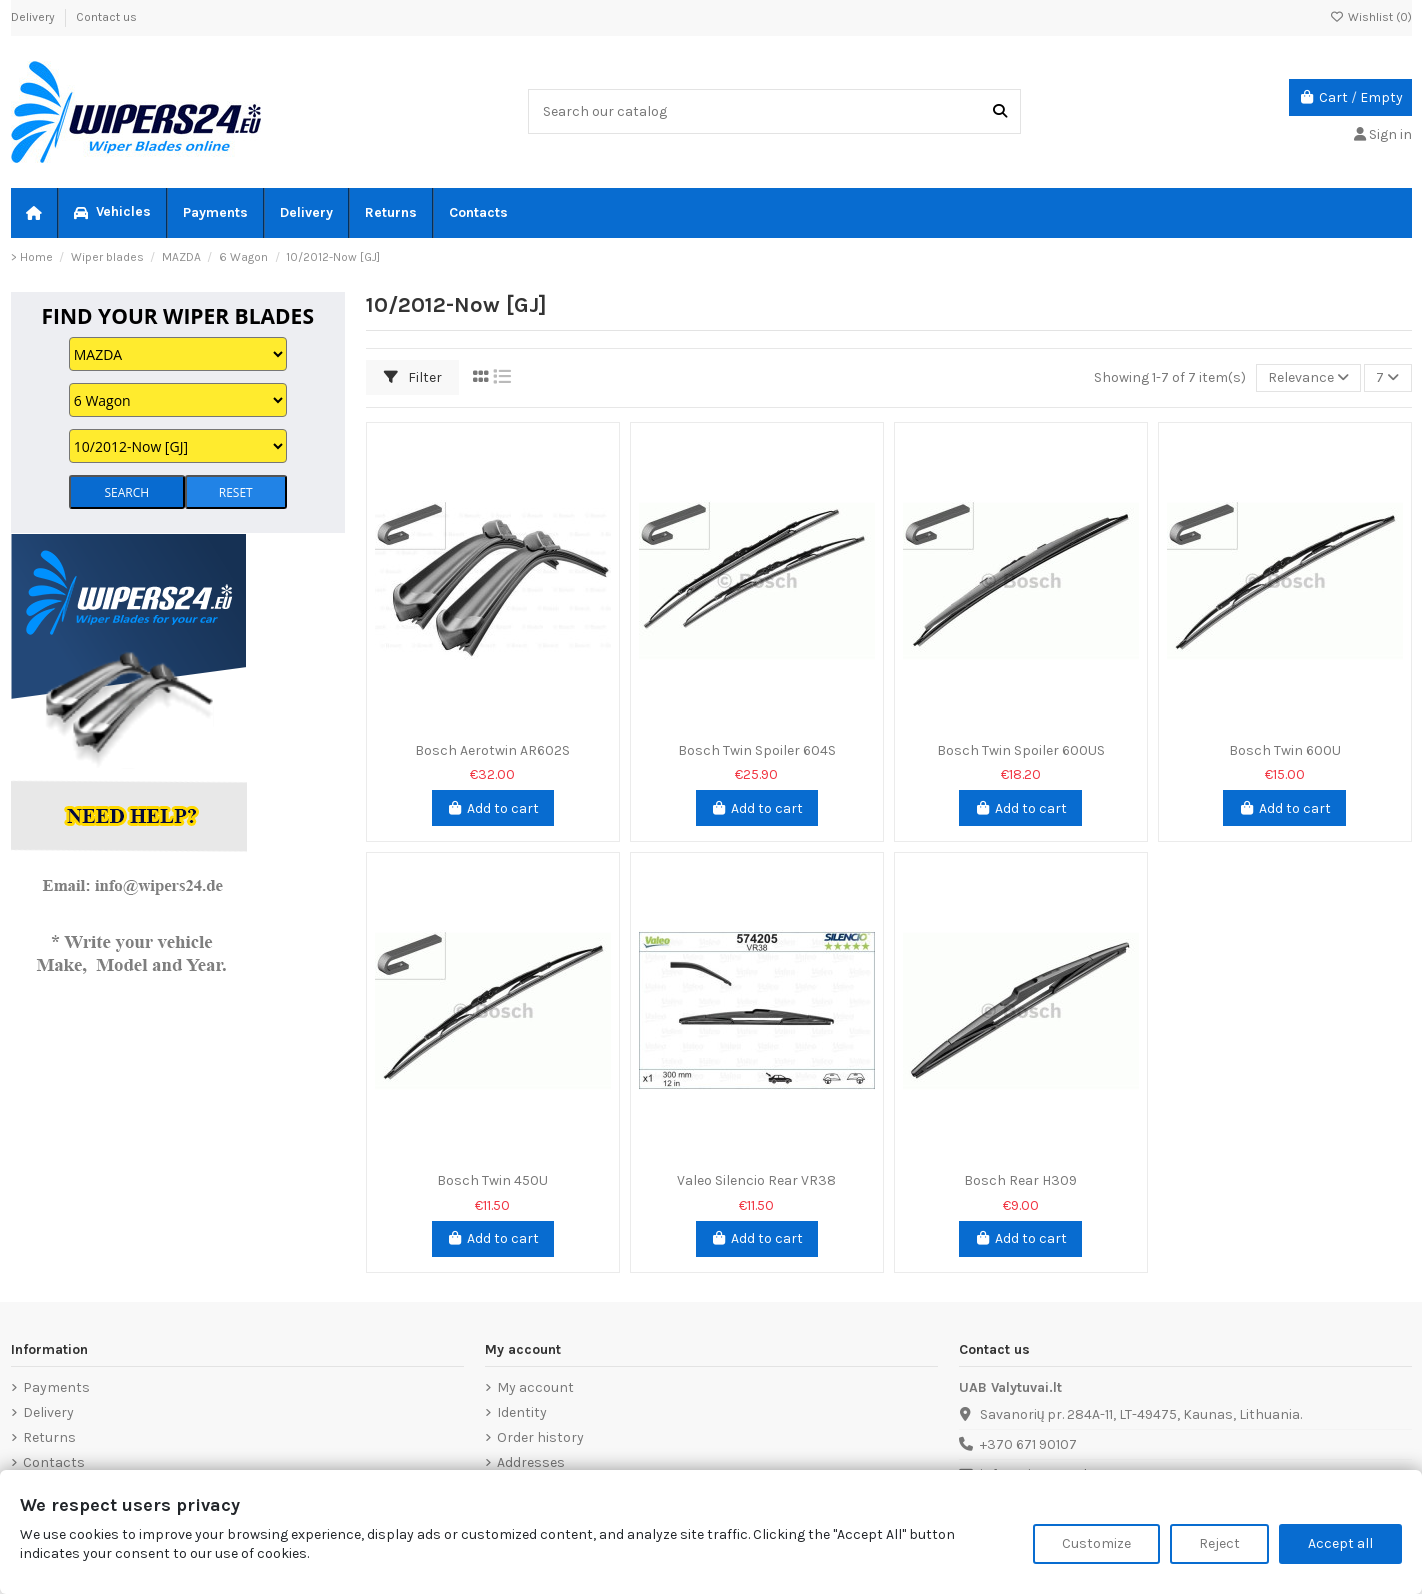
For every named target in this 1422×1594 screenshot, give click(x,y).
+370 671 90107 (1028, 1444)
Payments (56, 1387)
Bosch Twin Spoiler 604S (757, 750)
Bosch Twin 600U (1285, 750)
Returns (49, 1437)
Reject (1219, 1543)
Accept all (1340, 1543)
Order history (540, 1437)
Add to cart (493, 808)
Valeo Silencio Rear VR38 (756, 1180)
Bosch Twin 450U (492, 1180)
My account (535, 1387)
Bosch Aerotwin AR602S (492, 750)
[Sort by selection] (1308, 378)
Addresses (531, 1462)
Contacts (54, 1462)
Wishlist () (1371, 17)
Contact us (106, 17)
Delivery (34, 17)
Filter (413, 377)
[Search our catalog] (1000, 111)
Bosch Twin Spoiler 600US (1021, 750)
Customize (1096, 1543)
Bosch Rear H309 (1020, 1180)
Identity (522, 1412)
